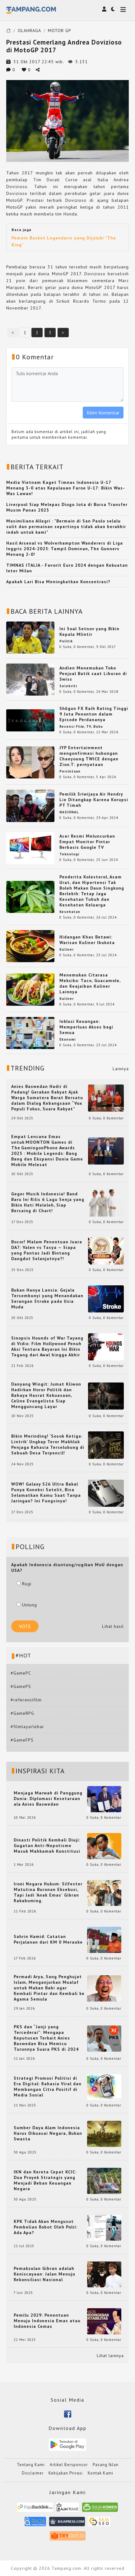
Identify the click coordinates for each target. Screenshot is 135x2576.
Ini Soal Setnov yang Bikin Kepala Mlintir (89, 631)
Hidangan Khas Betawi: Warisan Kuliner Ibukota (87, 939)
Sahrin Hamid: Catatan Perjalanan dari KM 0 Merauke (48, 1939)
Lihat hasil (113, 1626)
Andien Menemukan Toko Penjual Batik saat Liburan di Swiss (93, 673)
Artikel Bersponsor (69, 2464)
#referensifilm (26, 1700)
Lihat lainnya (110, 2355)
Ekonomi (67, 1039)
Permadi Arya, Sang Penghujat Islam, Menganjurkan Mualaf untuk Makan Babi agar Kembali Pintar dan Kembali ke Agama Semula (49, 1988)
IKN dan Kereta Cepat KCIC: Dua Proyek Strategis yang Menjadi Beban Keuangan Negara (45, 2180)
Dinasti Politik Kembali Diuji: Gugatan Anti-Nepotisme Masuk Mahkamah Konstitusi (47, 1845)
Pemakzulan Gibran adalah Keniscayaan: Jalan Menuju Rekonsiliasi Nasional (44, 2274)
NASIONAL (69, 812)
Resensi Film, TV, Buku (81, 726)
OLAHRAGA (29, 30)
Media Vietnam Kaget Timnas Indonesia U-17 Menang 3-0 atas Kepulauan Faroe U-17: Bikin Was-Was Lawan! (65, 488)
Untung (26, 1605)
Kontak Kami (100, 2473)
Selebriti (68, 686)
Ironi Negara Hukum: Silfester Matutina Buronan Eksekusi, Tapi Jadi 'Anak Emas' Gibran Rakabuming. (48, 1892)
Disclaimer (33, 2473)
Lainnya (121, 1068)
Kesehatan (69, 912)
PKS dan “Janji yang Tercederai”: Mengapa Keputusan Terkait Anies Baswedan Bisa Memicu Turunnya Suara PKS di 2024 (46, 2038)
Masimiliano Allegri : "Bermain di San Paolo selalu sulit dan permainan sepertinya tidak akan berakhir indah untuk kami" (66, 526)
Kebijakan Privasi (66, 2473)
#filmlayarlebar (27, 1726)
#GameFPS (22, 1740)
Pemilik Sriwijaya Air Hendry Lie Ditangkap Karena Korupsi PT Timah (93, 799)
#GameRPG (22, 1713)
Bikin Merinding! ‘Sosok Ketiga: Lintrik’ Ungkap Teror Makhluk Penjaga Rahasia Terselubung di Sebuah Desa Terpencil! (47, 1444)
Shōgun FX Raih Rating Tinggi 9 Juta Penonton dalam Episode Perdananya (93, 714)
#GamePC (21, 1673)
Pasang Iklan (106, 2464)
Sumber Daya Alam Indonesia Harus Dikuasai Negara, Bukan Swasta (48, 2133)
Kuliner (66, 949)
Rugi (23, 1583)
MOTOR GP (59, 30)
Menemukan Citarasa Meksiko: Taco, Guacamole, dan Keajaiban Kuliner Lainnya (89, 983)
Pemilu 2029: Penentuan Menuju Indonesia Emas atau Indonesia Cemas (47, 2320)
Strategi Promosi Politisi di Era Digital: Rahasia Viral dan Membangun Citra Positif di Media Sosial (47, 2086)
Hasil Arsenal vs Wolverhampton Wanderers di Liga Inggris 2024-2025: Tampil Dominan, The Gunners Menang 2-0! (64, 548)
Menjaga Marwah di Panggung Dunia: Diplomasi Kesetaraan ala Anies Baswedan (48, 1798)
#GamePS (21, 1686)
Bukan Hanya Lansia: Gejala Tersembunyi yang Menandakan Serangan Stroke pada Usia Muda (47, 1298)
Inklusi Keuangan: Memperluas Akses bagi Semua (86, 1027)
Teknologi (69, 854)
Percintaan (70, 771)
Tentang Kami (31, 2464)
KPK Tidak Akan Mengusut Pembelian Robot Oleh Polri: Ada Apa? (45, 2227)
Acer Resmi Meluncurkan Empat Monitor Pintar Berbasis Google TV (87, 841)
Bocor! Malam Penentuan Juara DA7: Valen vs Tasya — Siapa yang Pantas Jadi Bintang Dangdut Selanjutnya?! (46, 1250)
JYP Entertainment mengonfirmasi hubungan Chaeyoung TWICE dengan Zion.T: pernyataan (89, 756)
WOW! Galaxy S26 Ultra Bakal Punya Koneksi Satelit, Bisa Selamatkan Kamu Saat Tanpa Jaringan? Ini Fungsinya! (46, 1492)
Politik (66, 641)
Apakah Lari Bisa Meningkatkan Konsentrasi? (58, 581)
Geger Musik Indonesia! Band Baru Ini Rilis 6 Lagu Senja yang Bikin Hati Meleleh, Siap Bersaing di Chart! (47, 1202)
